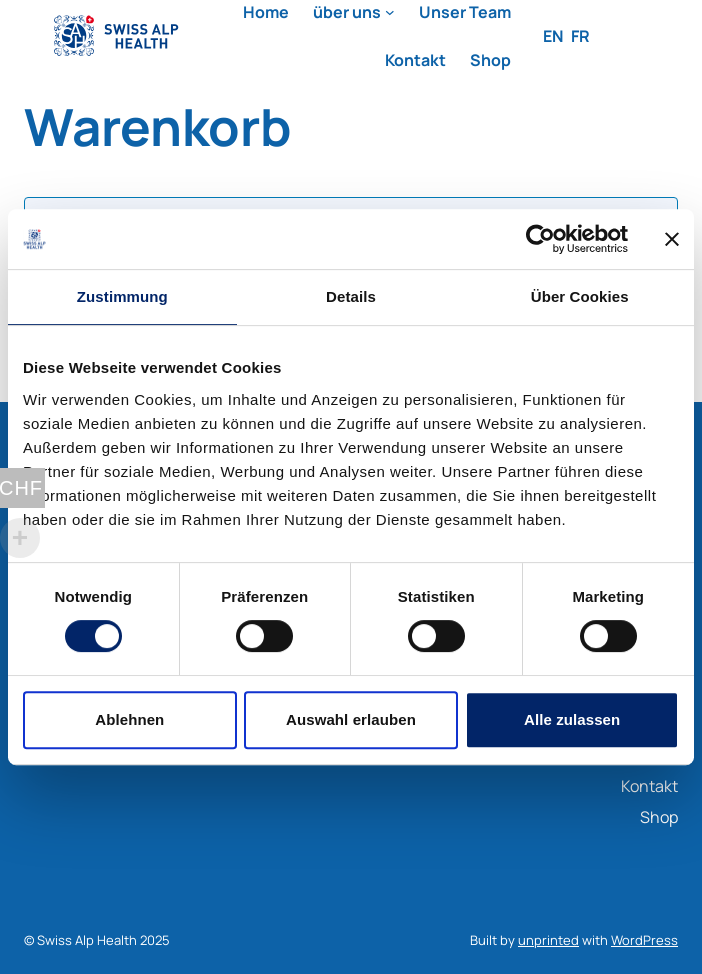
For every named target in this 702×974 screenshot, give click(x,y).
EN (553, 36)
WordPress (644, 940)
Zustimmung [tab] (122, 296)
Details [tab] (351, 296)
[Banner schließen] (672, 239)
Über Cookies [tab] (580, 296)
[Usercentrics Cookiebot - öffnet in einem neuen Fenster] (540, 239)
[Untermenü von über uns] (390, 12)
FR (580, 36)
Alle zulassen (572, 719)
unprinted (548, 940)
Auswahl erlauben (351, 719)
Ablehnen (129, 719)
